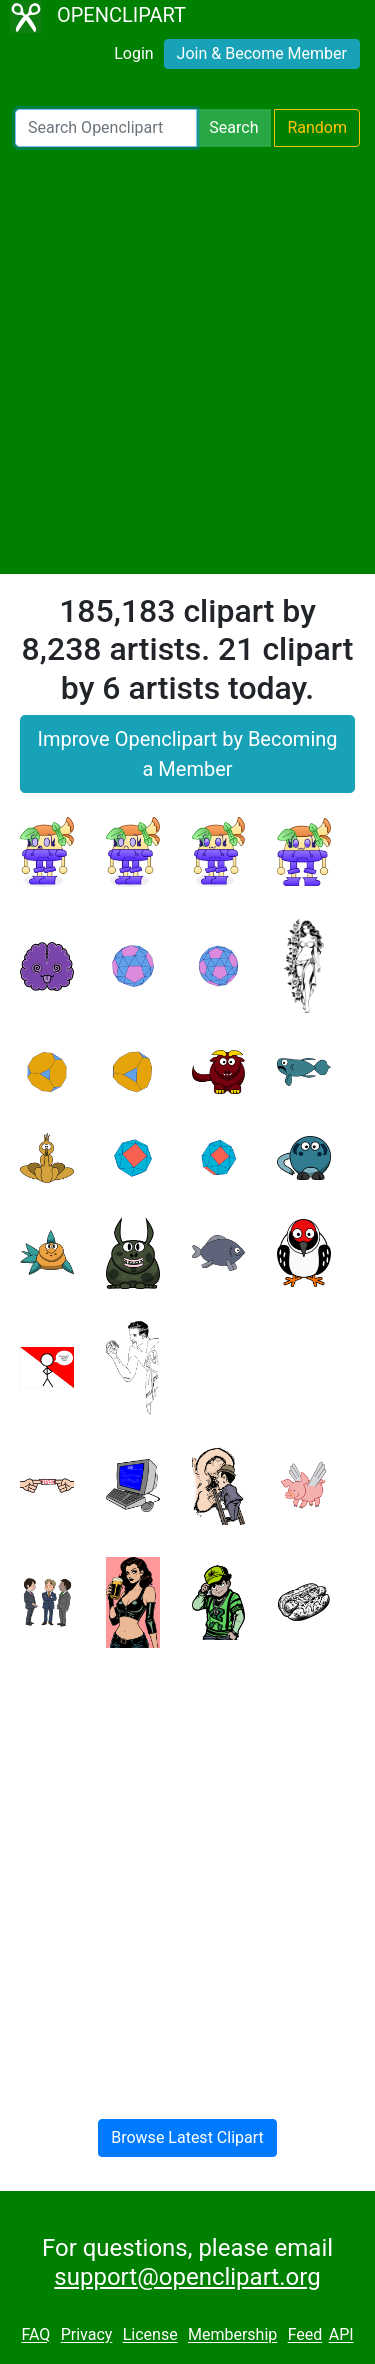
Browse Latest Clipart (187, 2137)
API (341, 2335)
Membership (232, 2335)
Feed (305, 2335)
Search (233, 127)
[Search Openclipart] (106, 128)
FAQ (35, 2335)
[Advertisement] (187, 360)
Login (133, 53)
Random (317, 127)
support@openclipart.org (187, 2277)
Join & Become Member (262, 53)
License (150, 2335)
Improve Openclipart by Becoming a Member (187, 754)
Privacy (87, 2335)
